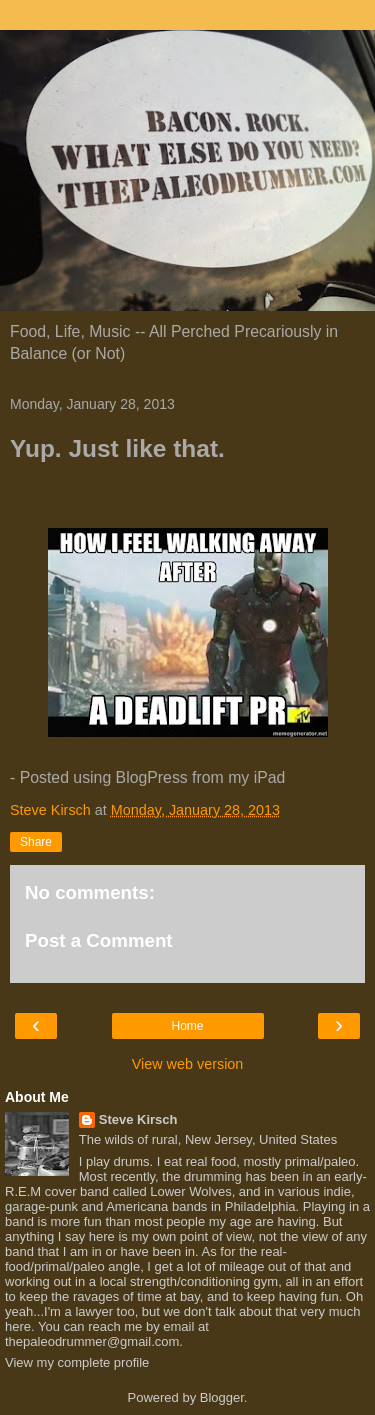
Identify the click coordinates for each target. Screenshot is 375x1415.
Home (187, 1026)
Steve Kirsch (138, 1119)
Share (36, 842)
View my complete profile (77, 1362)
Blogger (222, 1397)
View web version (188, 1064)
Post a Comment (99, 940)
